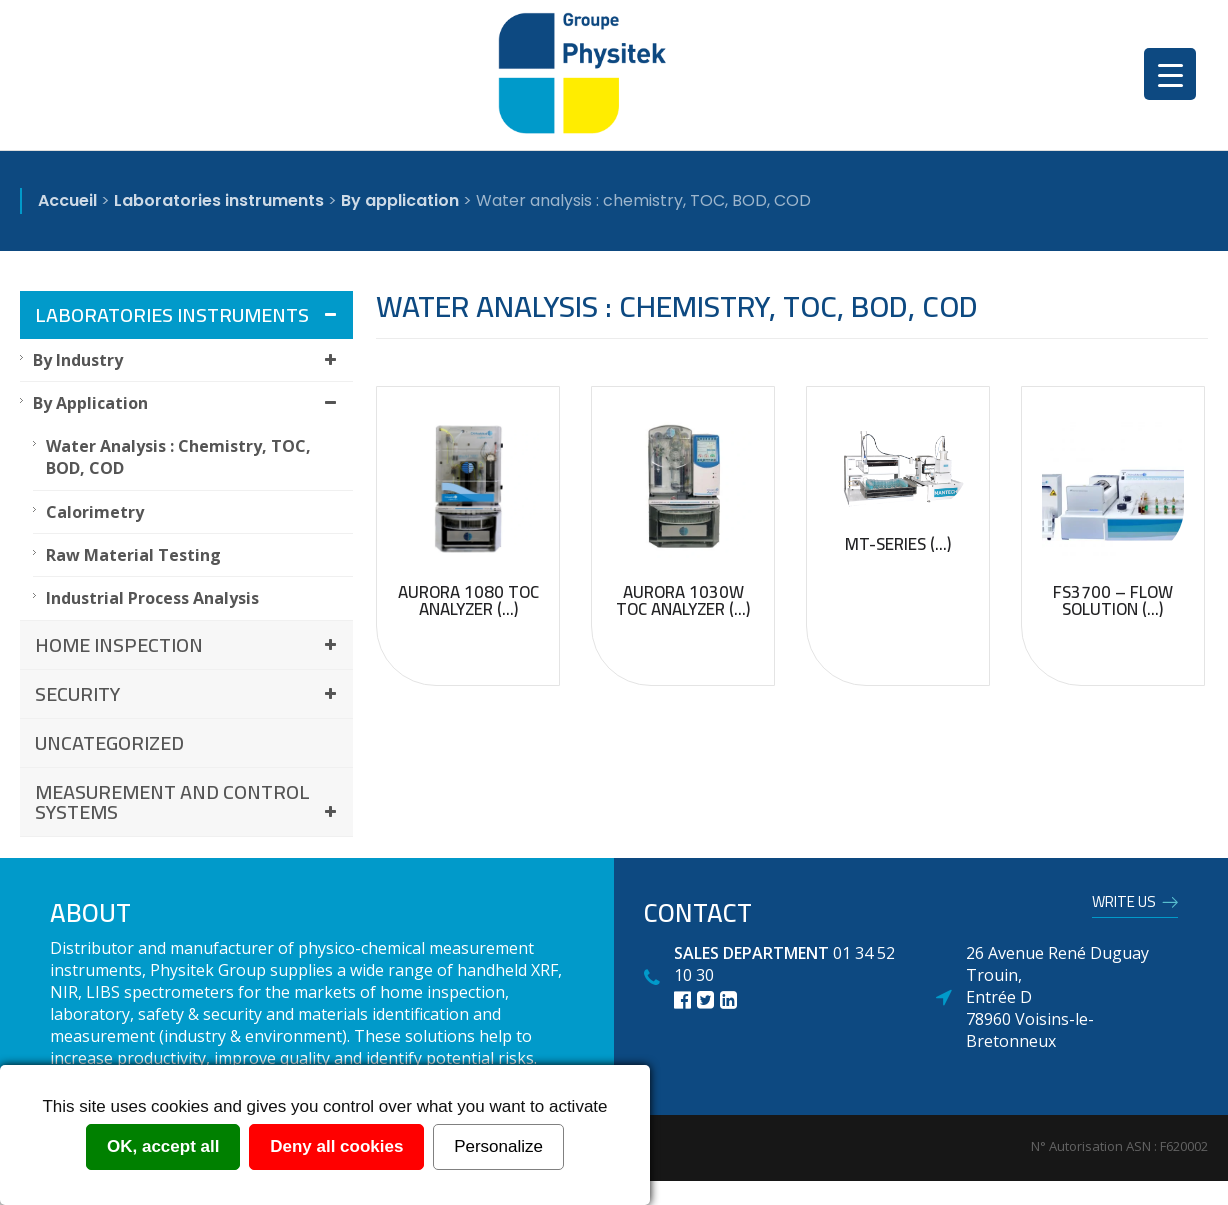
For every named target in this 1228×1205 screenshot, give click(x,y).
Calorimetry (95, 512)
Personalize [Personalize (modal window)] (498, 1146)
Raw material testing (133, 555)
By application (188, 403)
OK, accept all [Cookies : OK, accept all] (163, 1146)
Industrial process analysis (152, 598)
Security (189, 693)
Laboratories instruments (189, 314)
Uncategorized (109, 742)
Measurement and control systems (189, 801)
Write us (1124, 905)
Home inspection (189, 644)
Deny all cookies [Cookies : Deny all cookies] (336, 1146)
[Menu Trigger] (1170, 74)
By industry (188, 360)
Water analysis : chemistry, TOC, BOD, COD (178, 457)
